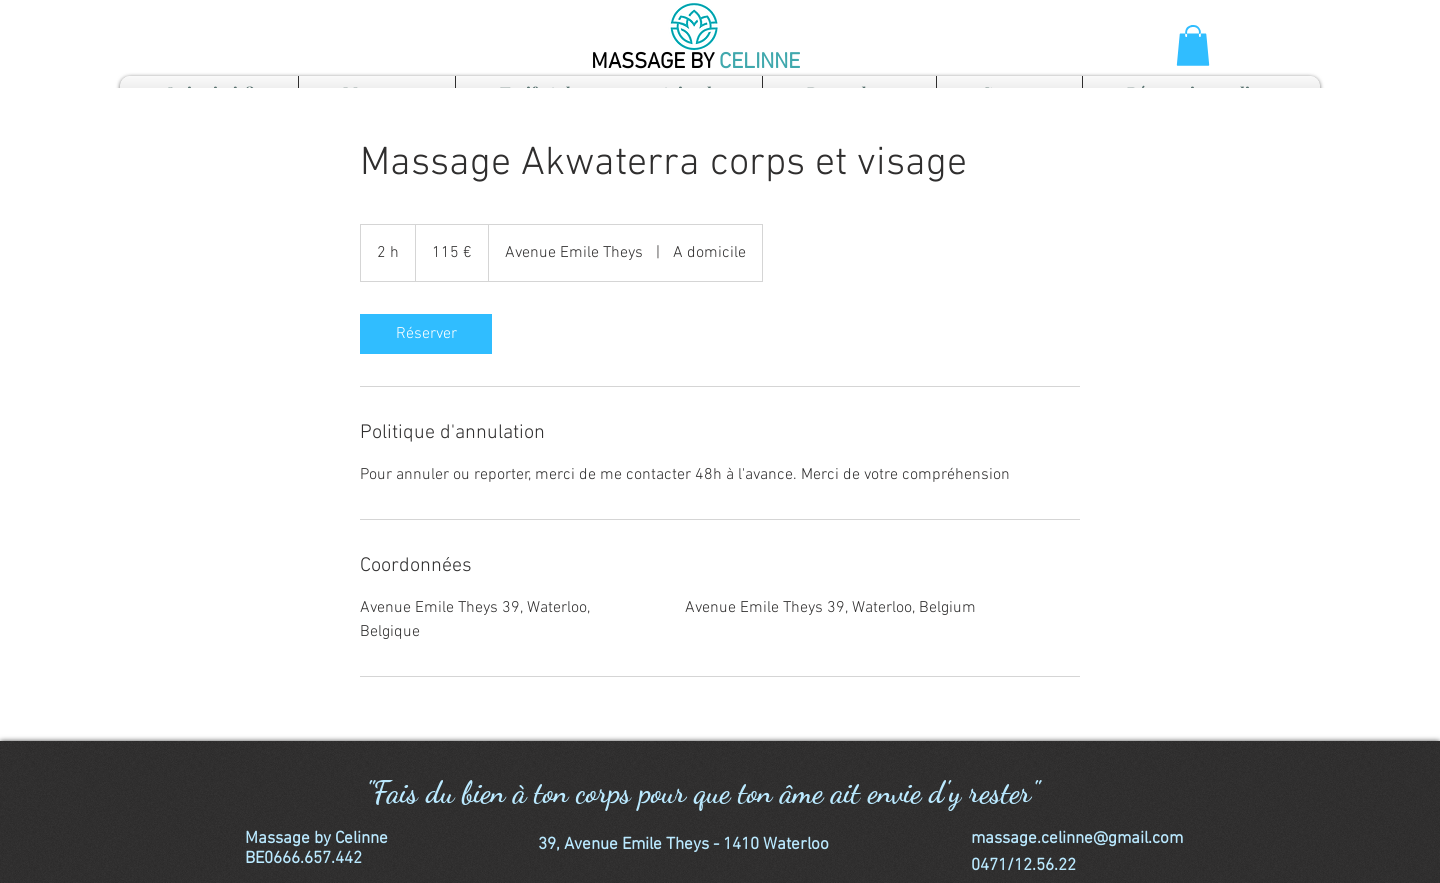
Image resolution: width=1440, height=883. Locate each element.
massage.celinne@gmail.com (1077, 839)
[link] (426, 334)
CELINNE (759, 62)
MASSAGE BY (655, 62)
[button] (1193, 45)
